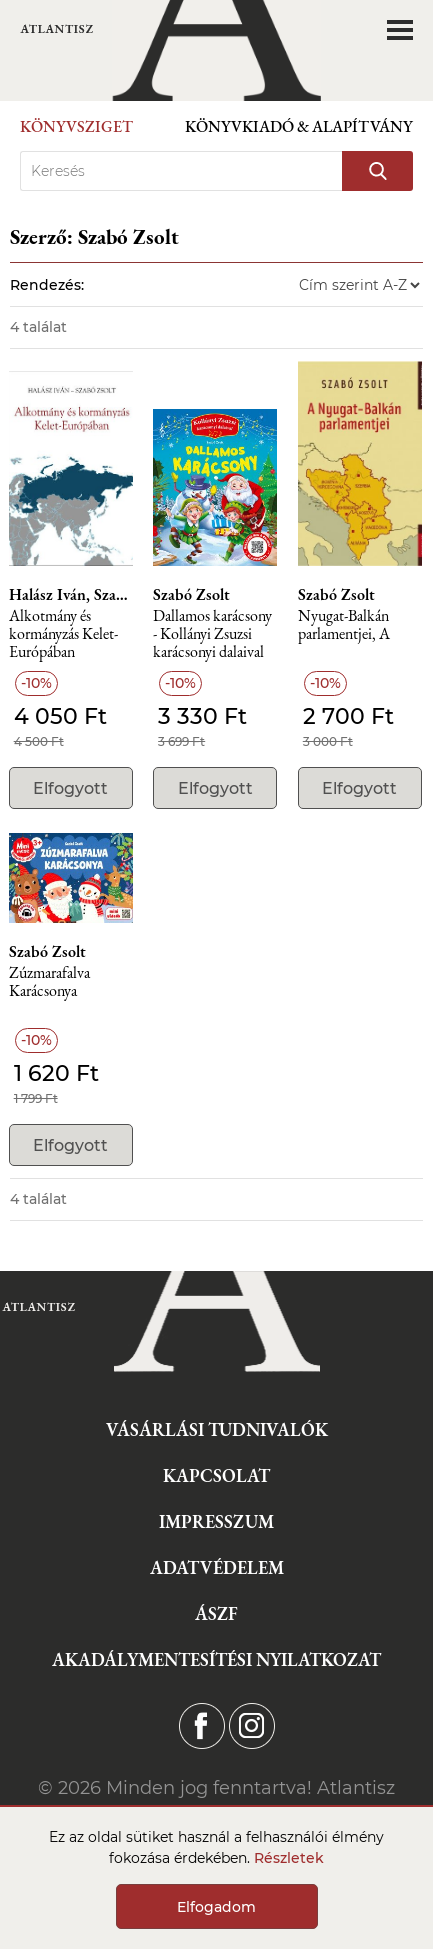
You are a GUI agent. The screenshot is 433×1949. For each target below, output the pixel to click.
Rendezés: (47, 285)
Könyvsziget (76, 126)
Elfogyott (70, 788)
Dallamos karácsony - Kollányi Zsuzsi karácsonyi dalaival (212, 634)
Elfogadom (216, 1907)
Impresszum (216, 1521)
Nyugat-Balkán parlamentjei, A (344, 625)
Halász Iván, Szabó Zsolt (71, 595)
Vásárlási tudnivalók (217, 1429)
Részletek (289, 1858)
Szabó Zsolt (191, 595)
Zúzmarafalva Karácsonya (49, 982)
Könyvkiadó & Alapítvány (299, 126)
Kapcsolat (216, 1475)
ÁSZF (216, 1613)
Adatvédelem (217, 1567)
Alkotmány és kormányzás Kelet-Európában (63, 634)
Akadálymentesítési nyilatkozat (216, 1659)
